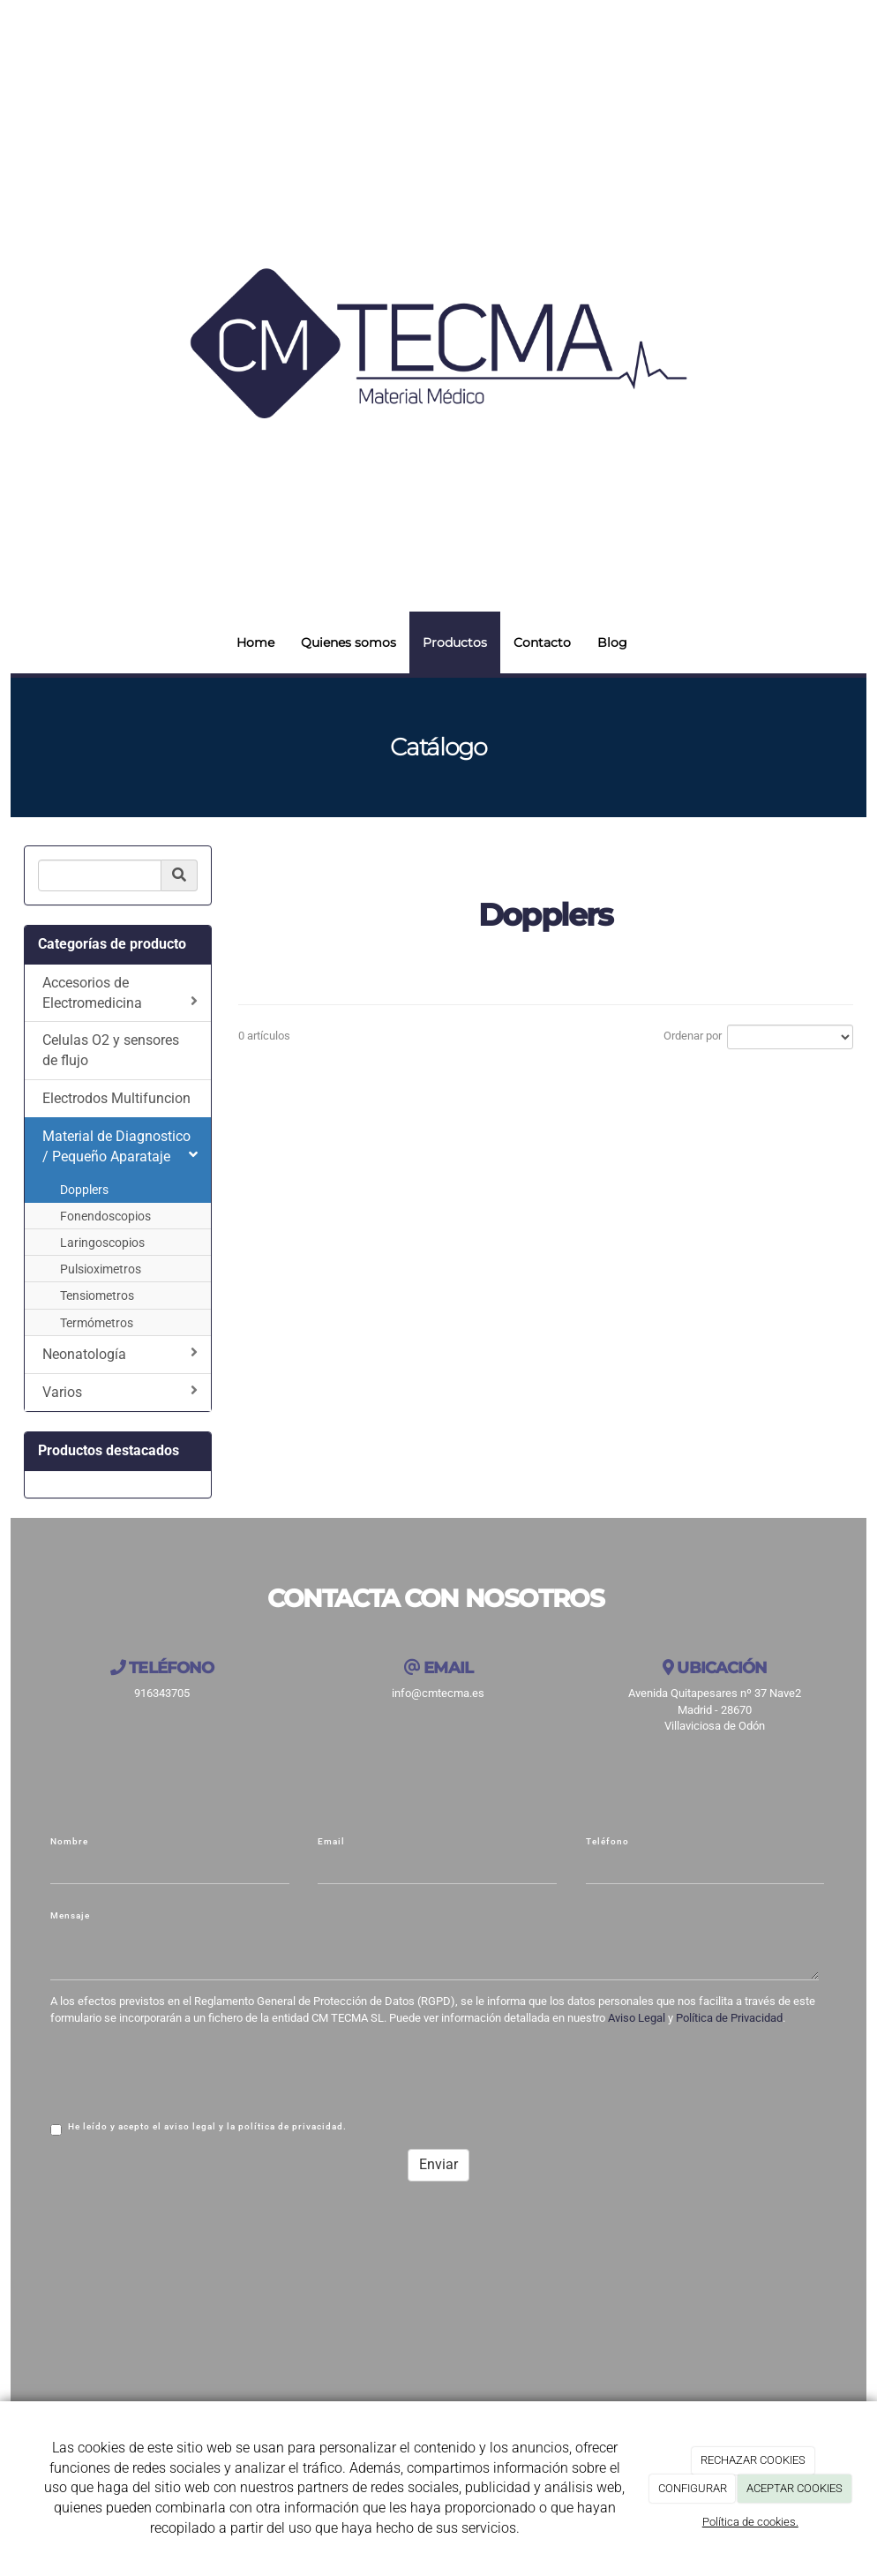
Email (331, 1841)
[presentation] (184, 2070)
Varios (120, 1392)
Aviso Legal (636, 2017)
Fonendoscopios (105, 1216)
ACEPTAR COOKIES (794, 2488)
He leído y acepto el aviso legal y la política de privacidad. (198, 2128)
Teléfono (607, 1841)
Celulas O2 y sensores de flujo (110, 1050)
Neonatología (120, 1354)
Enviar (438, 2164)
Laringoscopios (102, 1242)
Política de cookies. (750, 2521)
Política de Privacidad (729, 2017)
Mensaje (70, 1915)
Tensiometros (97, 1295)
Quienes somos (348, 642)
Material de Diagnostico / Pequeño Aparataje (120, 1146)
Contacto (542, 642)
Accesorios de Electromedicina (120, 992)
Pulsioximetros (100, 1269)
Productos (455, 642)
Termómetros (96, 1323)
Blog (612, 642)
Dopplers (84, 1190)
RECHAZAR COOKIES (753, 2460)
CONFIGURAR (692, 2488)
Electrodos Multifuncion (116, 1098)
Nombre (69, 1841)
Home (255, 642)
